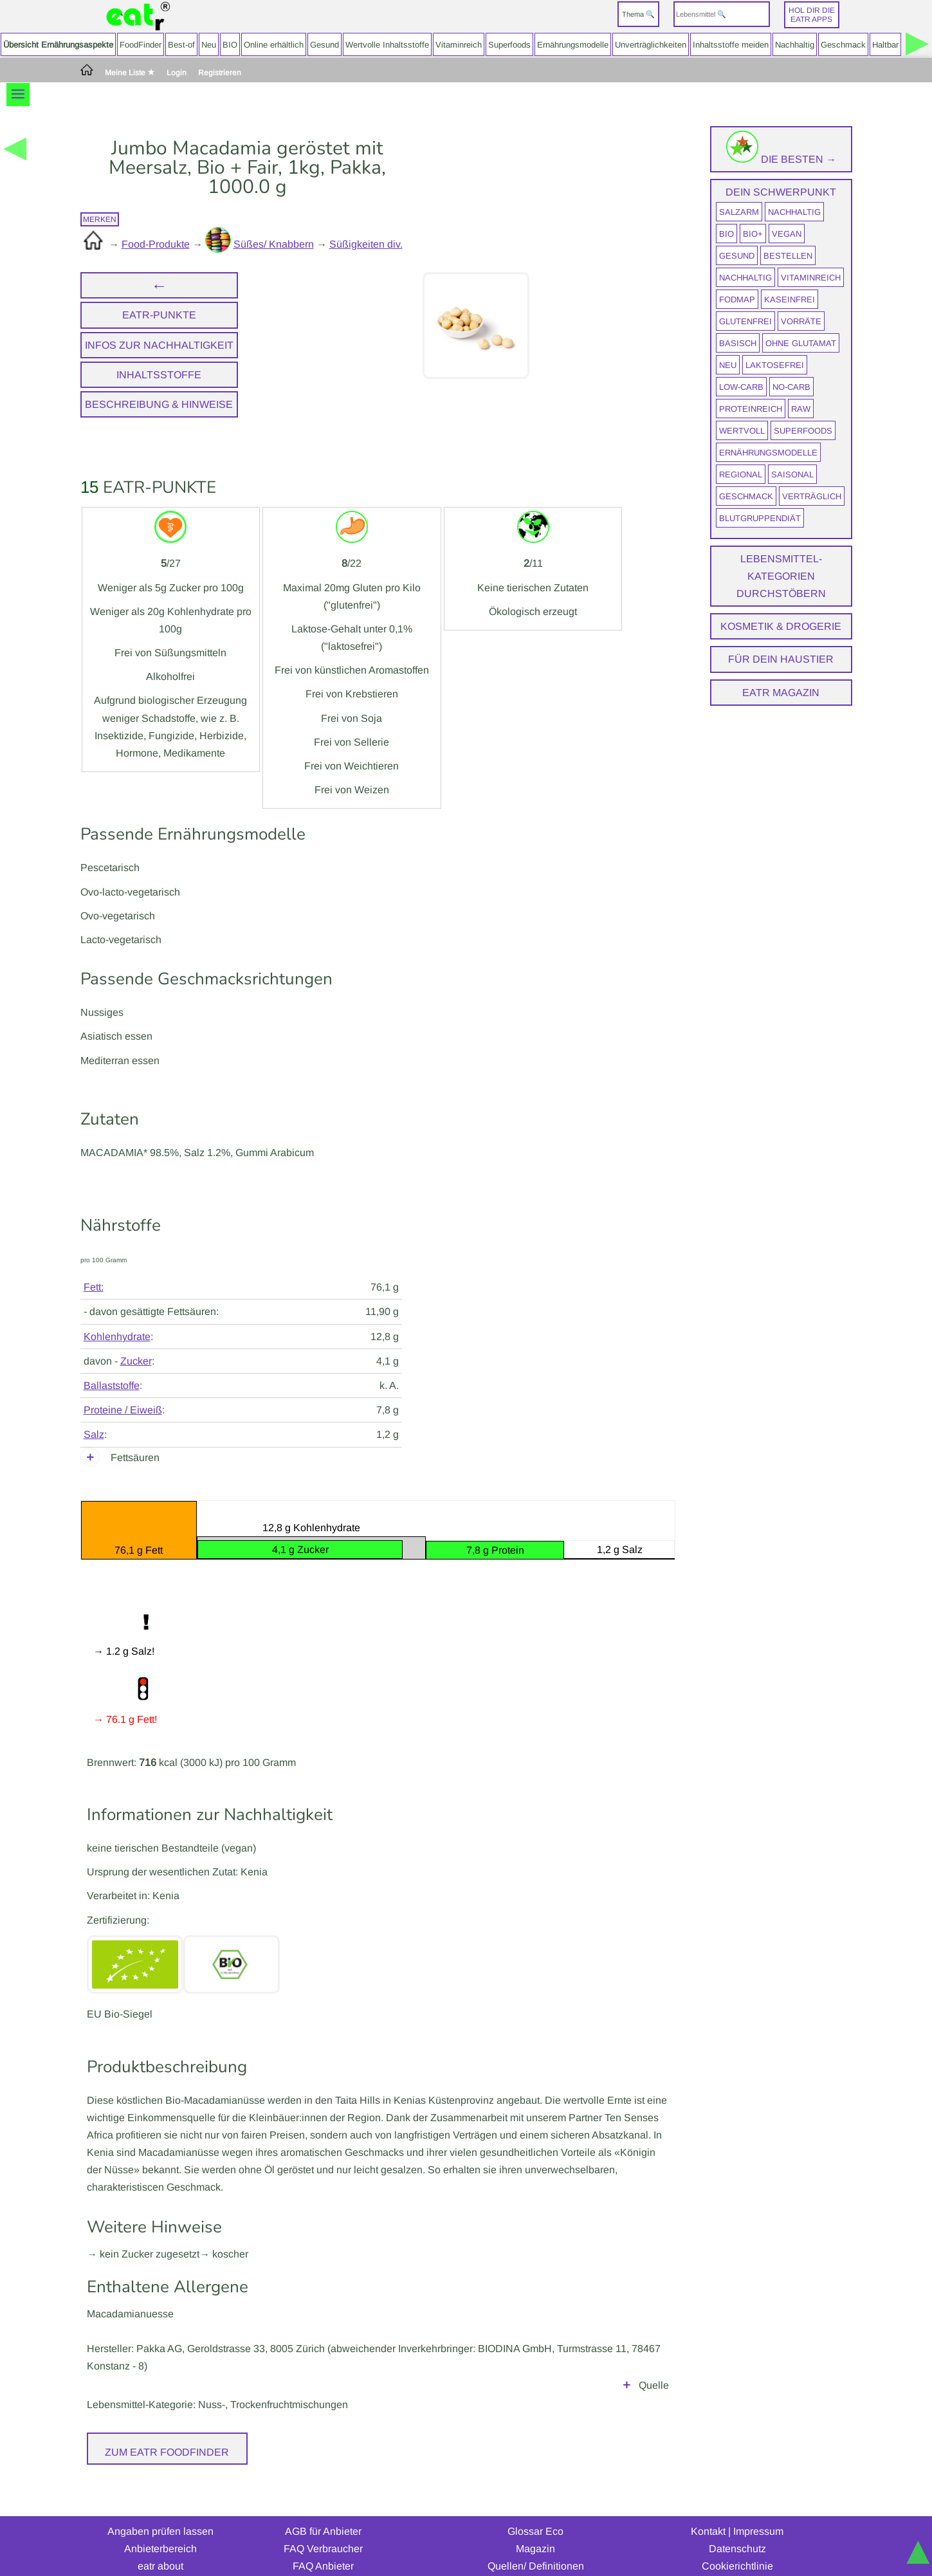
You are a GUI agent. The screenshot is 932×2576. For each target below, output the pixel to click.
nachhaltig (794, 212)
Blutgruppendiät (760, 518)
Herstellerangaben (378, 2367)
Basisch (737, 343)
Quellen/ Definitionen (536, 2548)
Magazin (535, 2530)
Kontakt (708, 2512)
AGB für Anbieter (323, 2512)
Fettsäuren (135, 1457)
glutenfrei (745, 321)
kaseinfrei (789, 299)
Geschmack (843, 45)
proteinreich (750, 409)
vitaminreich (811, 277)
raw (800, 409)
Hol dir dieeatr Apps (812, 15)
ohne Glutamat (800, 343)
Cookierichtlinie (737, 2548)
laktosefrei (774, 365)
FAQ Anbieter (323, 2548)
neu (727, 365)
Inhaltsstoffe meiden (731, 45)
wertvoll (742, 431)
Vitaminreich (458, 45)
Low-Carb (741, 387)
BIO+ (753, 234)
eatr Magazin (780, 692)
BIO (230, 45)
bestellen (787, 256)
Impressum (758, 2512)
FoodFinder (140, 45)
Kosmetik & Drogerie (780, 626)
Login (177, 73)
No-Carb (791, 387)
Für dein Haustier (781, 659)
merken (99, 219)
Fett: (94, 1287)
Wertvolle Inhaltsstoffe (387, 45)
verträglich (811, 496)
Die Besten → (781, 159)
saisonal (792, 474)
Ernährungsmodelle (572, 45)
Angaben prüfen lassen (160, 2512)
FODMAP (737, 299)
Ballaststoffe (112, 1385)
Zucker (136, 1361)
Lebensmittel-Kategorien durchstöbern (781, 576)
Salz (94, 1434)
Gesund (324, 45)
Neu (208, 45)
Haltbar (885, 45)
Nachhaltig (794, 45)
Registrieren (219, 73)
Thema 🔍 (638, 14)
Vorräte (801, 321)
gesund (736, 256)
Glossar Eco (535, 2512)
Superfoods (509, 45)
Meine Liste (130, 72)
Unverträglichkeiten (650, 45)
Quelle (654, 2366)
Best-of (181, 45)
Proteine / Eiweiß (123, 1409)
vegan (786, 234)
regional (740, 474)
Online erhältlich (274, 45)
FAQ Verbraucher (323, 2530)
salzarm (739, 212)
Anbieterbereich (160, 2530)
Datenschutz (737, 2530)
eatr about (160, 2548)
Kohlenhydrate (117, 1336)
